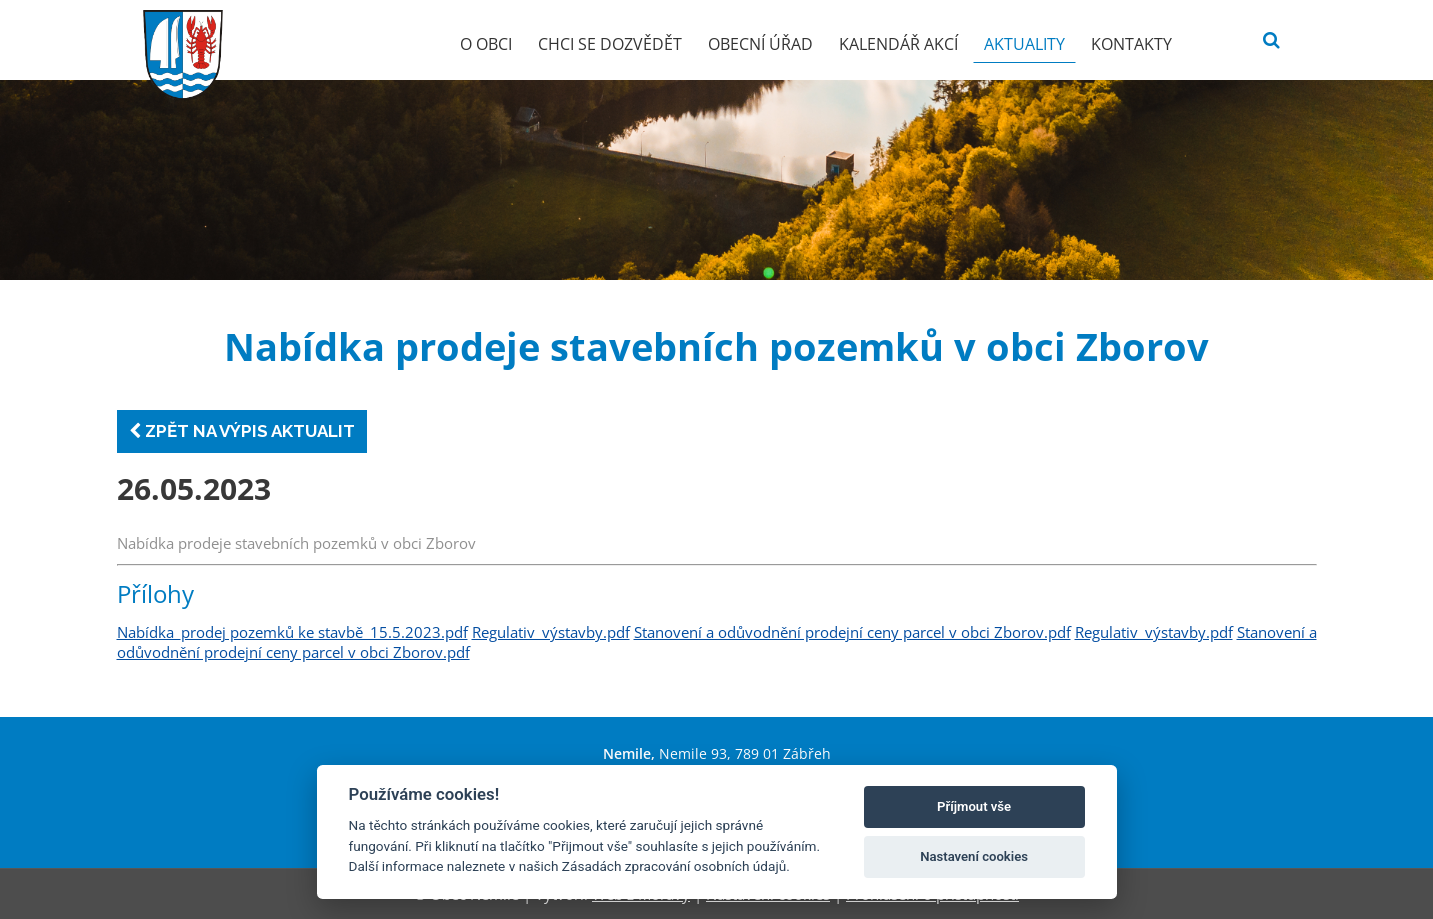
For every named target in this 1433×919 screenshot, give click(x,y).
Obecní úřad (760, 44)
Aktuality (1024, 44)
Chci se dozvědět (610, 44)
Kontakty (1131, 44)
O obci (486, 44)
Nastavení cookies (974, 856)
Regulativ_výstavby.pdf (551, 632)
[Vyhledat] (1271, 40)
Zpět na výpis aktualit (242, 431)
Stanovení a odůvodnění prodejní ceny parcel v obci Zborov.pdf (852, 632)
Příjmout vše (974, 806)
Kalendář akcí (898, 44)
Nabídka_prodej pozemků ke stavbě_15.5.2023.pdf (292, 632)
